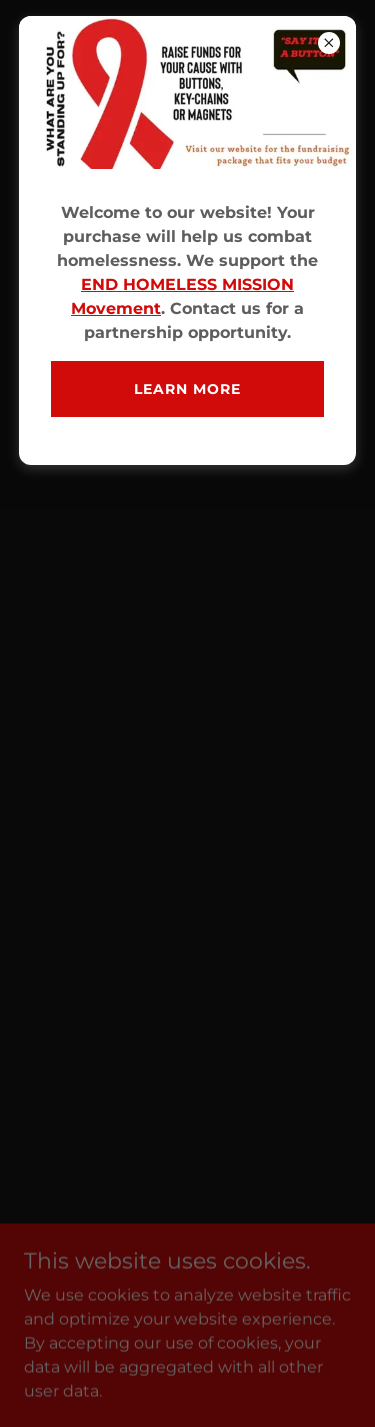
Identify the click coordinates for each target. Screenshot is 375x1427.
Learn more (187, 389)
